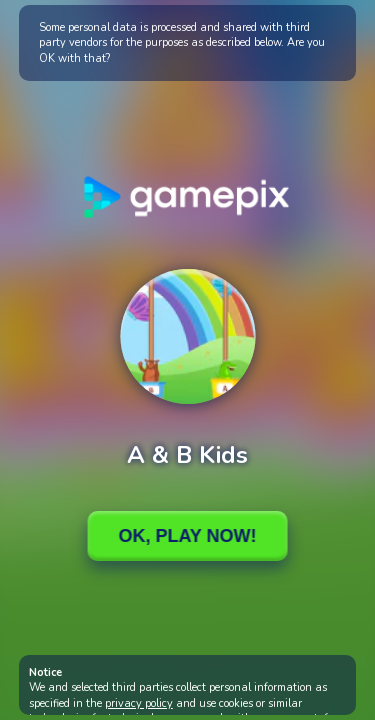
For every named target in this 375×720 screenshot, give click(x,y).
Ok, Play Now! (187, 536)
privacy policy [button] (139, 703)
